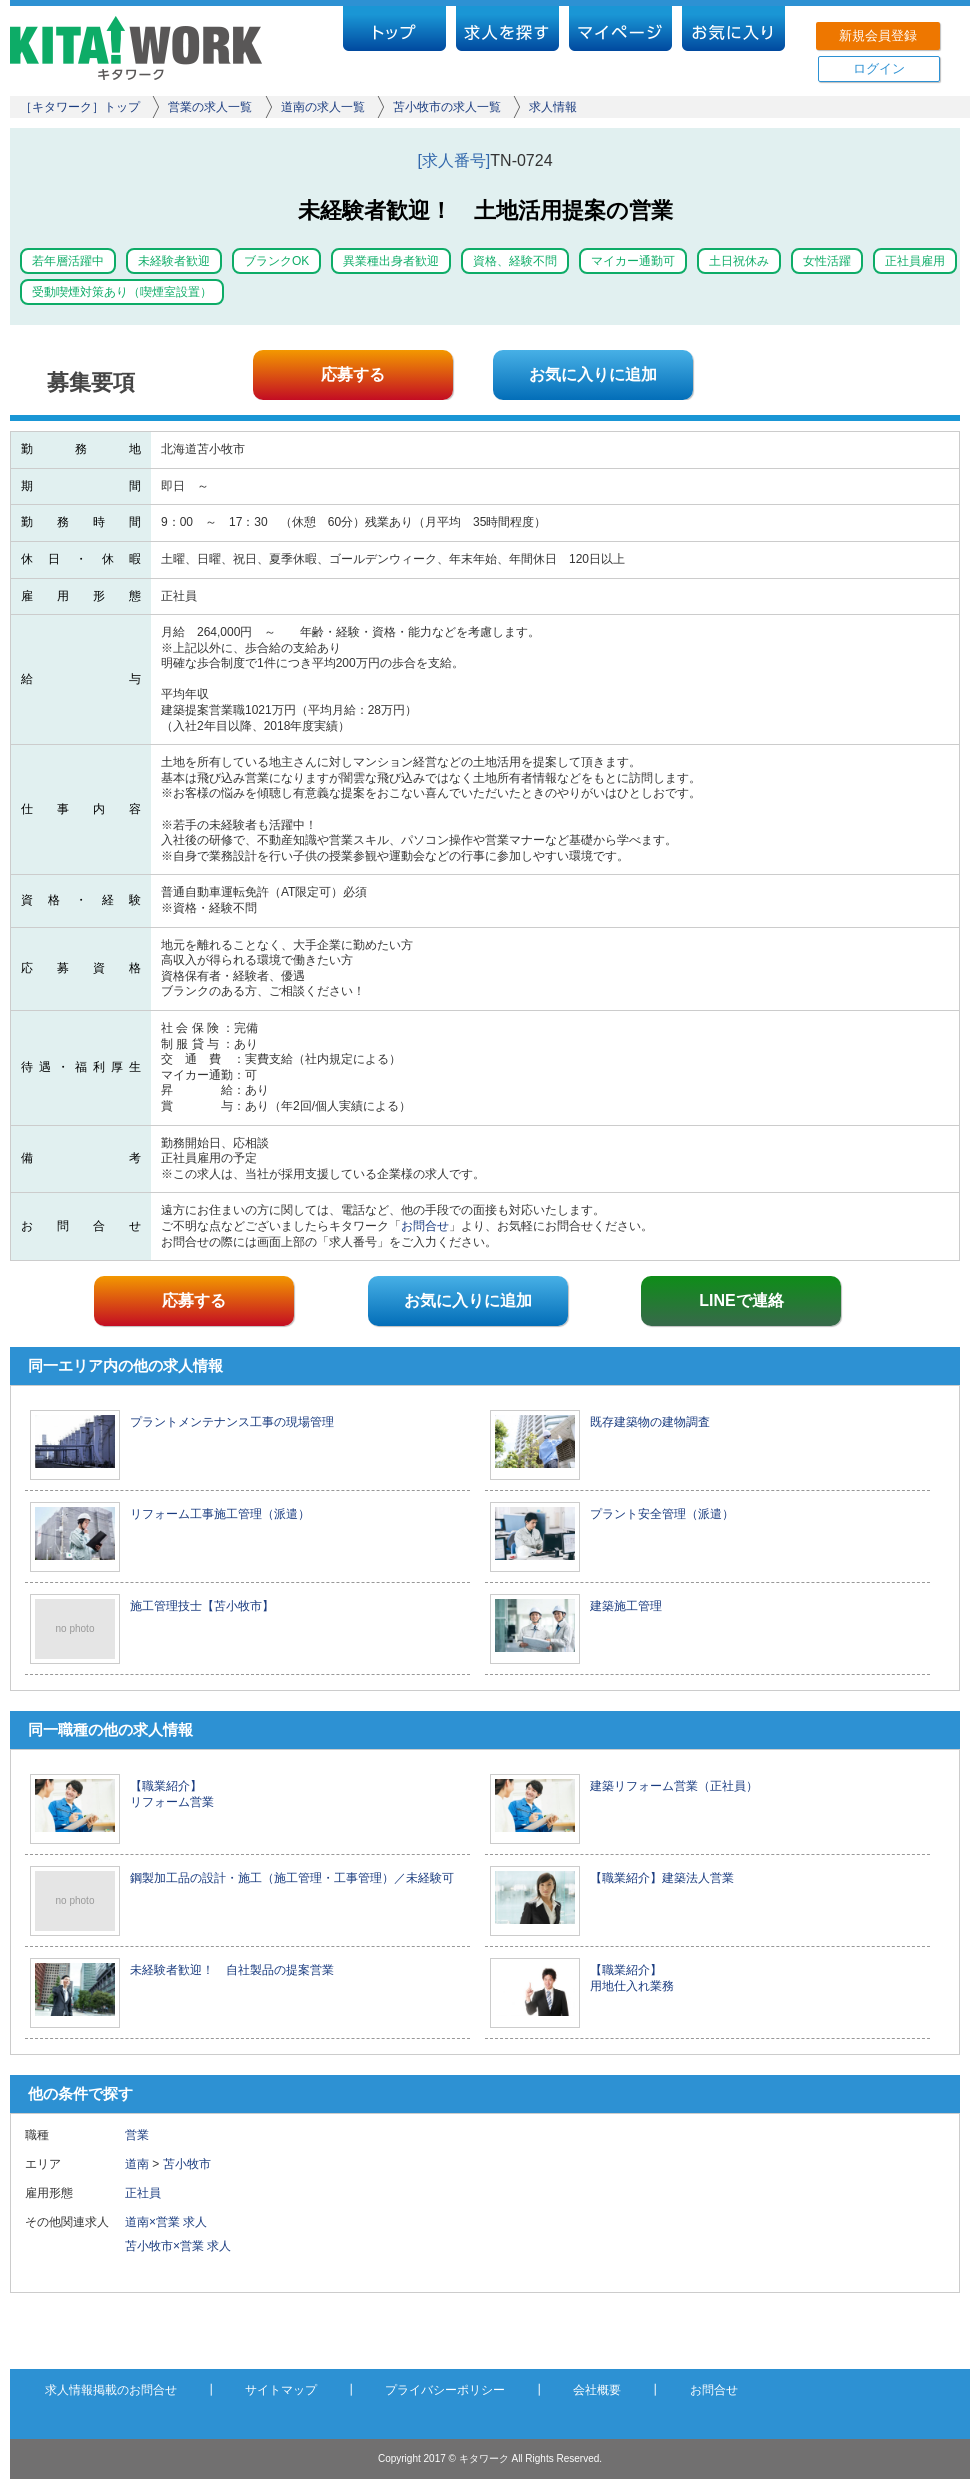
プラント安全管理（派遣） (662, 1514)
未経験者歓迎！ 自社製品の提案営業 (232, 1970)
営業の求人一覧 (210, 107)
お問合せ (425, 1226)
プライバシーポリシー (445, 2390)
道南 (137, 2164)
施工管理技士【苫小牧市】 (202, 1606)
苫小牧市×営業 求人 (178, 2246)
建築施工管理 (626, 1606)
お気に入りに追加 (593, 374)
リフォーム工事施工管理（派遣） (220, 1514)
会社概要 (597, 2390)
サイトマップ (281, 2390)
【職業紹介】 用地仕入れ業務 (632, 1978)
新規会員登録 (878, 35)
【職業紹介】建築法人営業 (662, 1878)
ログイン (879, 68)
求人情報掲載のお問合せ (111, 2390)
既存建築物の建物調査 (650, 1422)
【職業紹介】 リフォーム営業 (172, 1794)
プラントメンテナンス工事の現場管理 (232, 1422)
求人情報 (553, 107)
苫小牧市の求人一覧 (447, 107)
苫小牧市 (187, 2164)
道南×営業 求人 (166, 2222)
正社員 (149, 2193)
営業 (137, 2135)
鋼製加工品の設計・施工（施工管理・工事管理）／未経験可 (292, 1878)
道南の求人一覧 (323, 107)
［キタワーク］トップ (80, 107)
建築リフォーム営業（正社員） (674, 1786)
